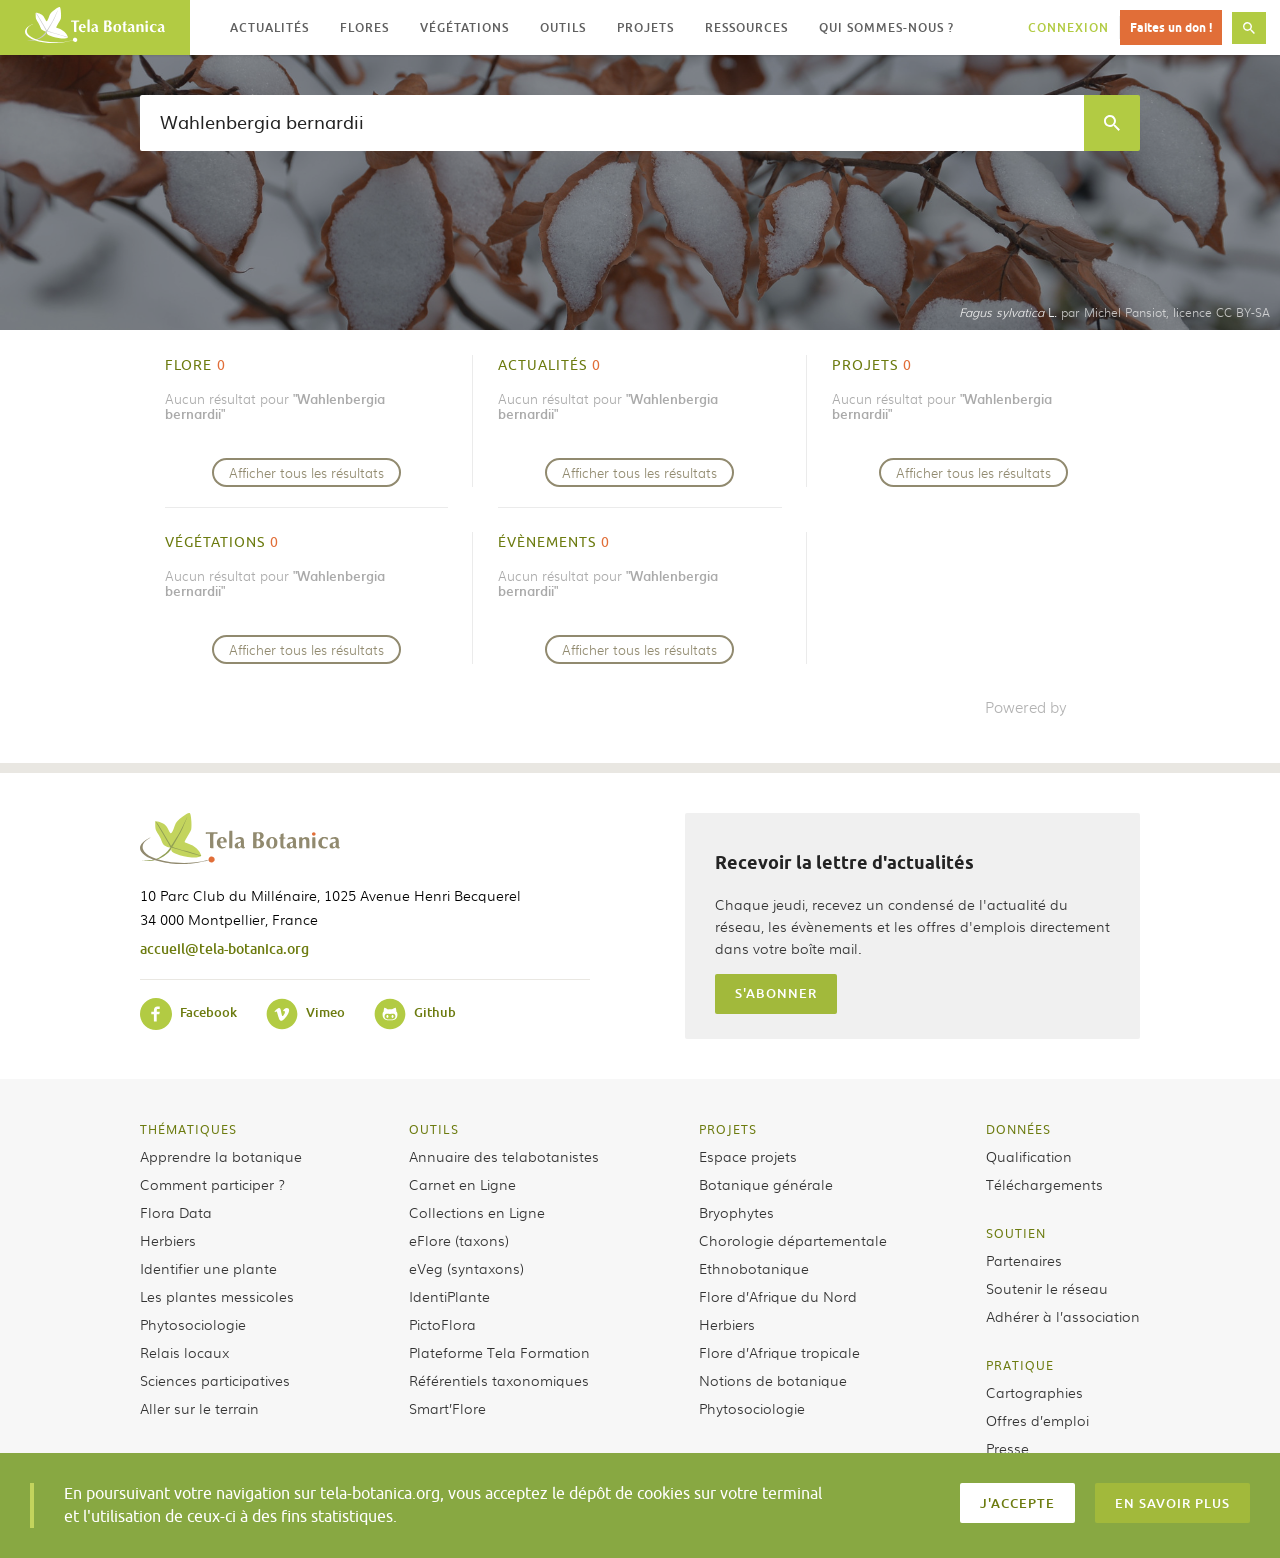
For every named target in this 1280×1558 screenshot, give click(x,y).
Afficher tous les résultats (306, 472)
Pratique (1020, 1365)
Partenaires (1024, 1260)
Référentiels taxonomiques (499, 1380)
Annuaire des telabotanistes (504, 1156)
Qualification (1029, 1156)
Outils (434, 1129)
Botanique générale (766, 1184)
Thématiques (188, 1129)
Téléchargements (1044, 1184)
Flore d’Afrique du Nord (778, 1296)
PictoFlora (442, 1324)
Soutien (1016, 1233)
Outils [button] (563, 27)
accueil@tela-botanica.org (224, 948)
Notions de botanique (773, 1380)
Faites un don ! (1171, 27)
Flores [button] (364, 27)
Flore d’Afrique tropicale (779, 1352)
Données (1018, 1129)
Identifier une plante (208, 1268)
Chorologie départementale (793, 1240)
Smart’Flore (447, 1408)
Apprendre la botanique (221, 1156)
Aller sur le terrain (199, 1408)
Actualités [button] (269, 27)
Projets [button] (645, 27)
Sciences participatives (215, 1380)
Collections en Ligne (477, 1212)
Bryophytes (736, 1212)
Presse (1007, 1448)
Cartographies (1034, 1392)
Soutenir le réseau (1047, 1288)
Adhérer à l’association (1063, 1316)
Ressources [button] (746, 27)
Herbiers (168, 1240)
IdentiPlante (449, 1296)
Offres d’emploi (1037, 1420)
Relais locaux (184, 1352)
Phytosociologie (193, 1324)
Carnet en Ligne (462, 1184)
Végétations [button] (464, 27)
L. (1008, 312)
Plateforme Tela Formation (499, 1352)
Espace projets (748, 1156)
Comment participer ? (212, 1184)
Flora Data (176, 1212)
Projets (728, 1129)
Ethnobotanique (754, 1268)
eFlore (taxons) (459, 1240)
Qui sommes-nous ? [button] (886, 27)
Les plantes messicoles (217, 1296)
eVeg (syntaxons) (466, 1268)
